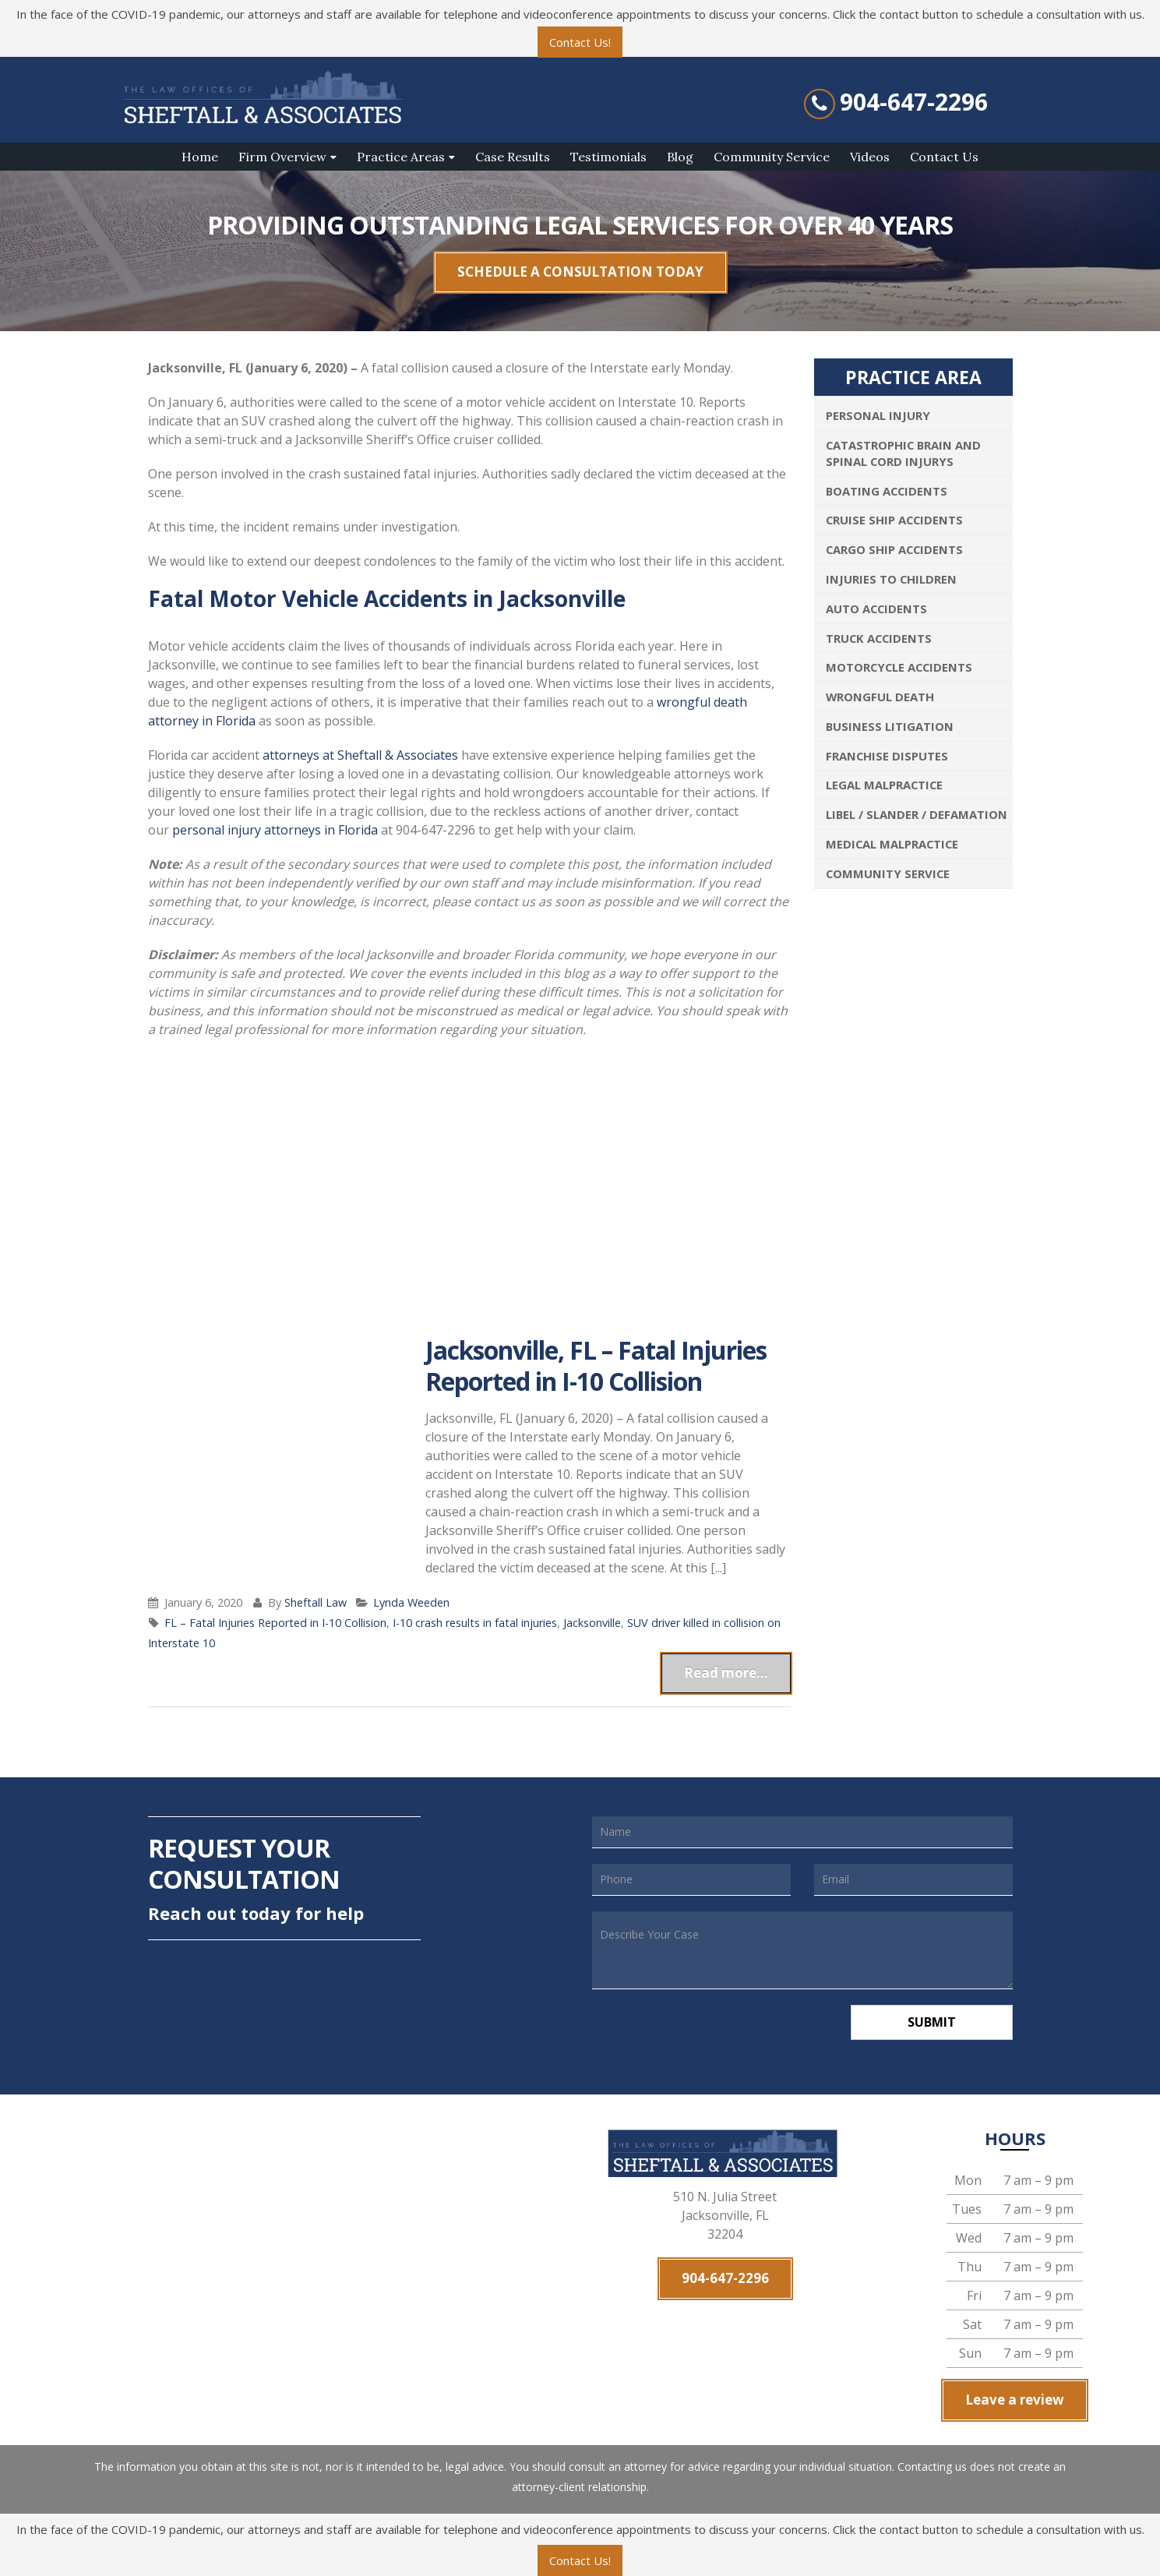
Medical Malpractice (892, 844)
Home (200, 156)
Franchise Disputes (887, 756)
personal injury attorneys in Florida (275, 829)
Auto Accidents (876, 608)
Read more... (726, 1672)
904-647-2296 (914, 102)
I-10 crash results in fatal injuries (475, 1622)
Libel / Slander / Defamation (916, 814)
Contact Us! (580, 42)
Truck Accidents (879, 638)
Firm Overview (282, 156)
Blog (680, 156)
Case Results (512, 156)
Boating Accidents (886, 491)
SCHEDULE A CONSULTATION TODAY (580, 272)
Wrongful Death (880, 696)
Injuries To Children (891, 579)
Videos (870, 156)
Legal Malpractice (884, 784)
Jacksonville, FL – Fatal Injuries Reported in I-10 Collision (596, 1365)
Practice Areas (401, 156)
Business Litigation (890, 726)
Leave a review (1014, 2399)
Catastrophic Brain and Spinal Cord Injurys (903, 453)
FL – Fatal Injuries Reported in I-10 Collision (275, 1622)
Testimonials (608, 156)
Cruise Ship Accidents (894, 520)
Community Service (772, 156)
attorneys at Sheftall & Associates (360, 755)
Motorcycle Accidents (899, 667)
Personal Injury (878, 415)
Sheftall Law (315, 1602)
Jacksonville (592, 1622)
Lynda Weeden (411, 1602)
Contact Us (944, 156)
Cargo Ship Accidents (894, 549)
